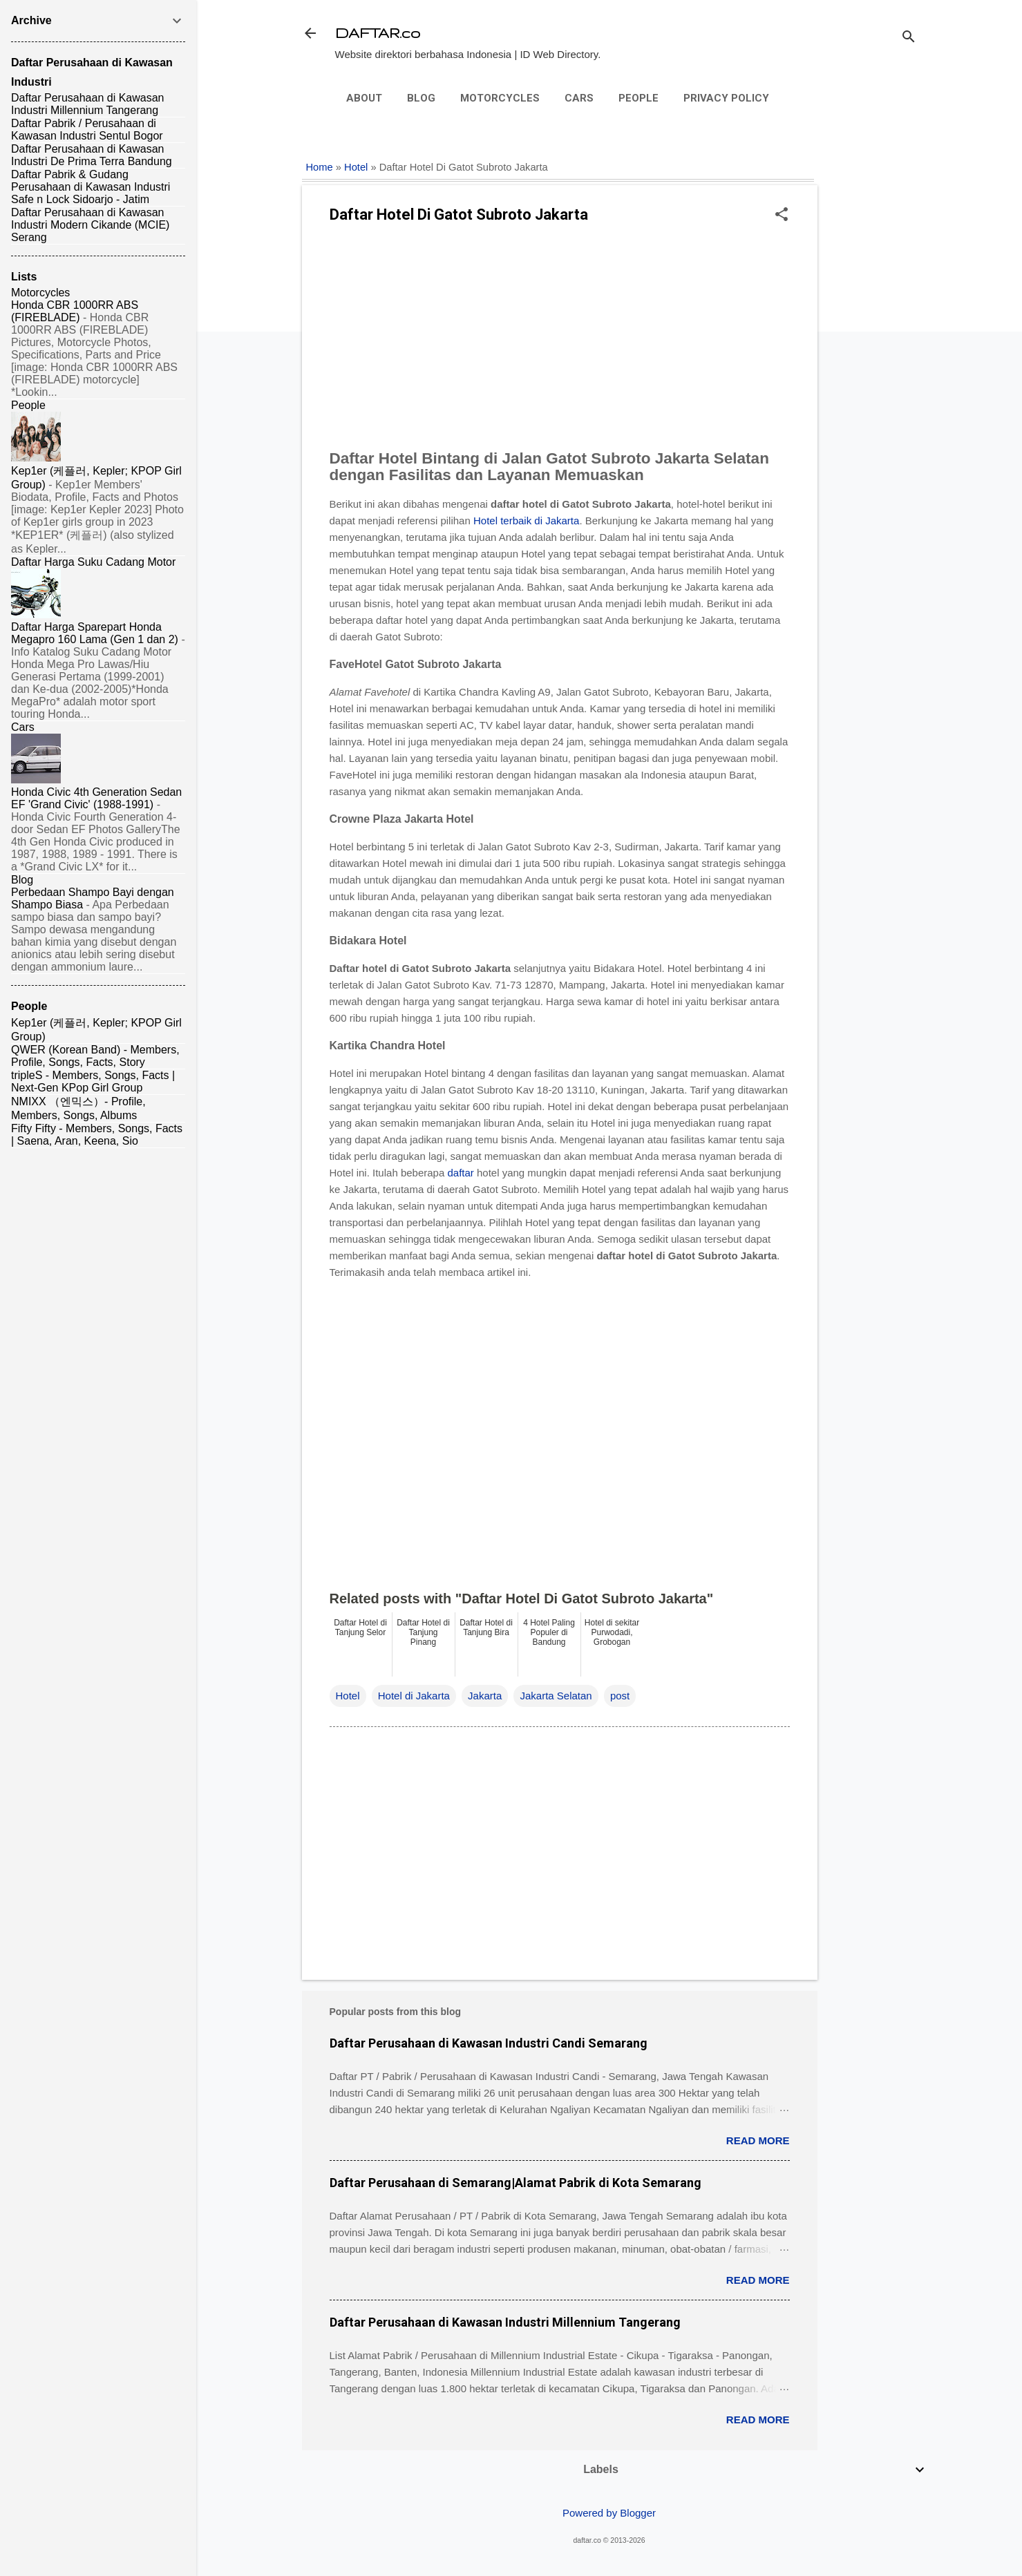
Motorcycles (500, 98)
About (364, 98)
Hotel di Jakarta (414, 1695)
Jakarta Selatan (556, 1695)
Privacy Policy (726, 98)
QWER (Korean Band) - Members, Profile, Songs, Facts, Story (95, 1056)
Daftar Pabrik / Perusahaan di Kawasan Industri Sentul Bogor (87, 129)
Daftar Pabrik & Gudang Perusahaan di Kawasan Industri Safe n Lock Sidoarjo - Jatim (90, 187)
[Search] (908, 38)
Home (319, 167)
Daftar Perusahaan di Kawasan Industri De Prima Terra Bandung (91, 155)
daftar (460, 1173)
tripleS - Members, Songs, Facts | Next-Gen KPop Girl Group (93, 1081)
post (620, 1695)
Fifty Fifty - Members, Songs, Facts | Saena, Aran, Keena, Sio (96, 1135)
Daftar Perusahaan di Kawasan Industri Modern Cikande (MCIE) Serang (90, 225)
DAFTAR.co (377, 33)
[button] (781, 215)
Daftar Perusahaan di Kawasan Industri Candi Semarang (488, 2043)
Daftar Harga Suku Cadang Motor (93, 562)
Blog (421, 98)
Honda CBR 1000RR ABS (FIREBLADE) (74, 311)
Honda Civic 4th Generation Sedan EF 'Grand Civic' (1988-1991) (96, 798)
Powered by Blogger (609, 2513)
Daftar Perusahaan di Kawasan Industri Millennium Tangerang (505, 2322)
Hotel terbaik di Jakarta (526, 520)
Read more (758, 2140)
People (638, 98)
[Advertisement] (873, 349)
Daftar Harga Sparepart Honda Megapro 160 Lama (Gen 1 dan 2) (94, 633)
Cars (579, 98)
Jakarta (485, 1695)
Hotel (356, 167)
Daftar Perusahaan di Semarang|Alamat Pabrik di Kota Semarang (515, 2182)
